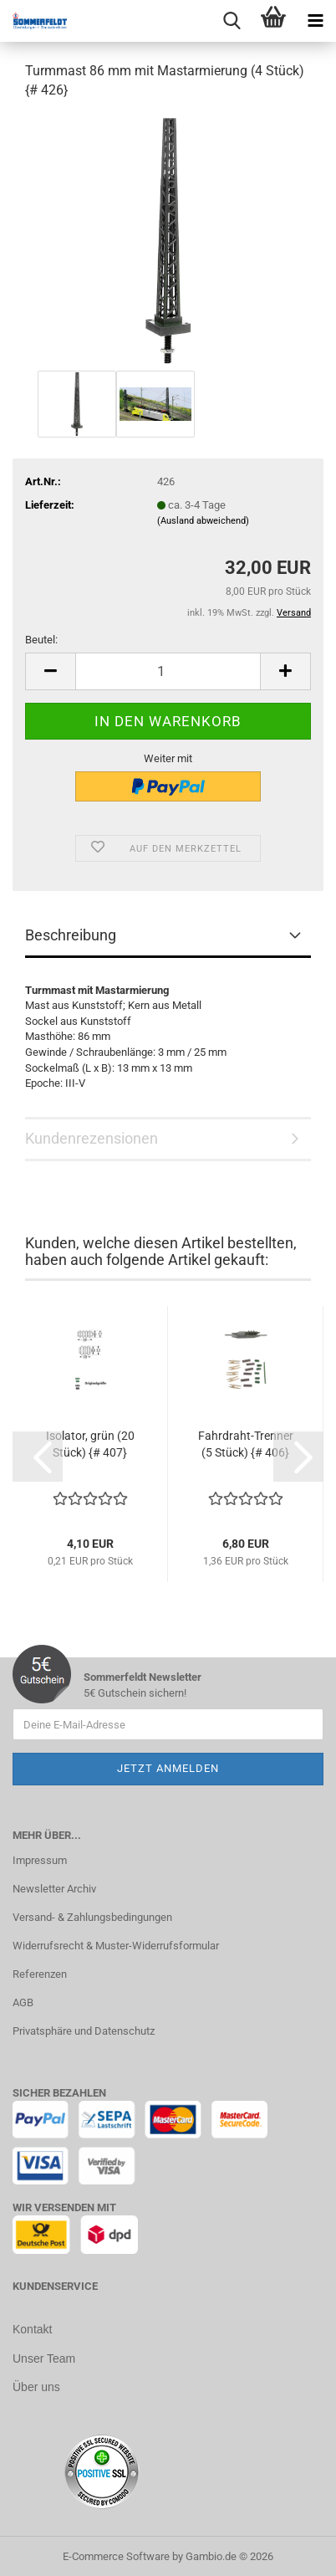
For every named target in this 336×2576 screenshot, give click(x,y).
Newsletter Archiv (54, 1888)
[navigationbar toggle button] (315, 21)
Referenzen (40, 1974)
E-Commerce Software (116, 2554)
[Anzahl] (168, 671)
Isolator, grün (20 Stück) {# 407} (90, 1444)
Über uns (36, 2385)
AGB (23, 2002)
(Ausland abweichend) (203, 520)
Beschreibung (70, 935)
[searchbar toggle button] (231, 21)
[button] (50, 671)
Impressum (40, 1860)
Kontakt (32, 2329)
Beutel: (41, 639)
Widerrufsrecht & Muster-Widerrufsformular (116, 1945)
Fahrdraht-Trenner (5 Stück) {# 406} (245, 1444)
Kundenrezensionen (91, 1138)
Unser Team (44, 2357)
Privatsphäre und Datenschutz (84, 2031)
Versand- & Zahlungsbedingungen (92, 1917)
